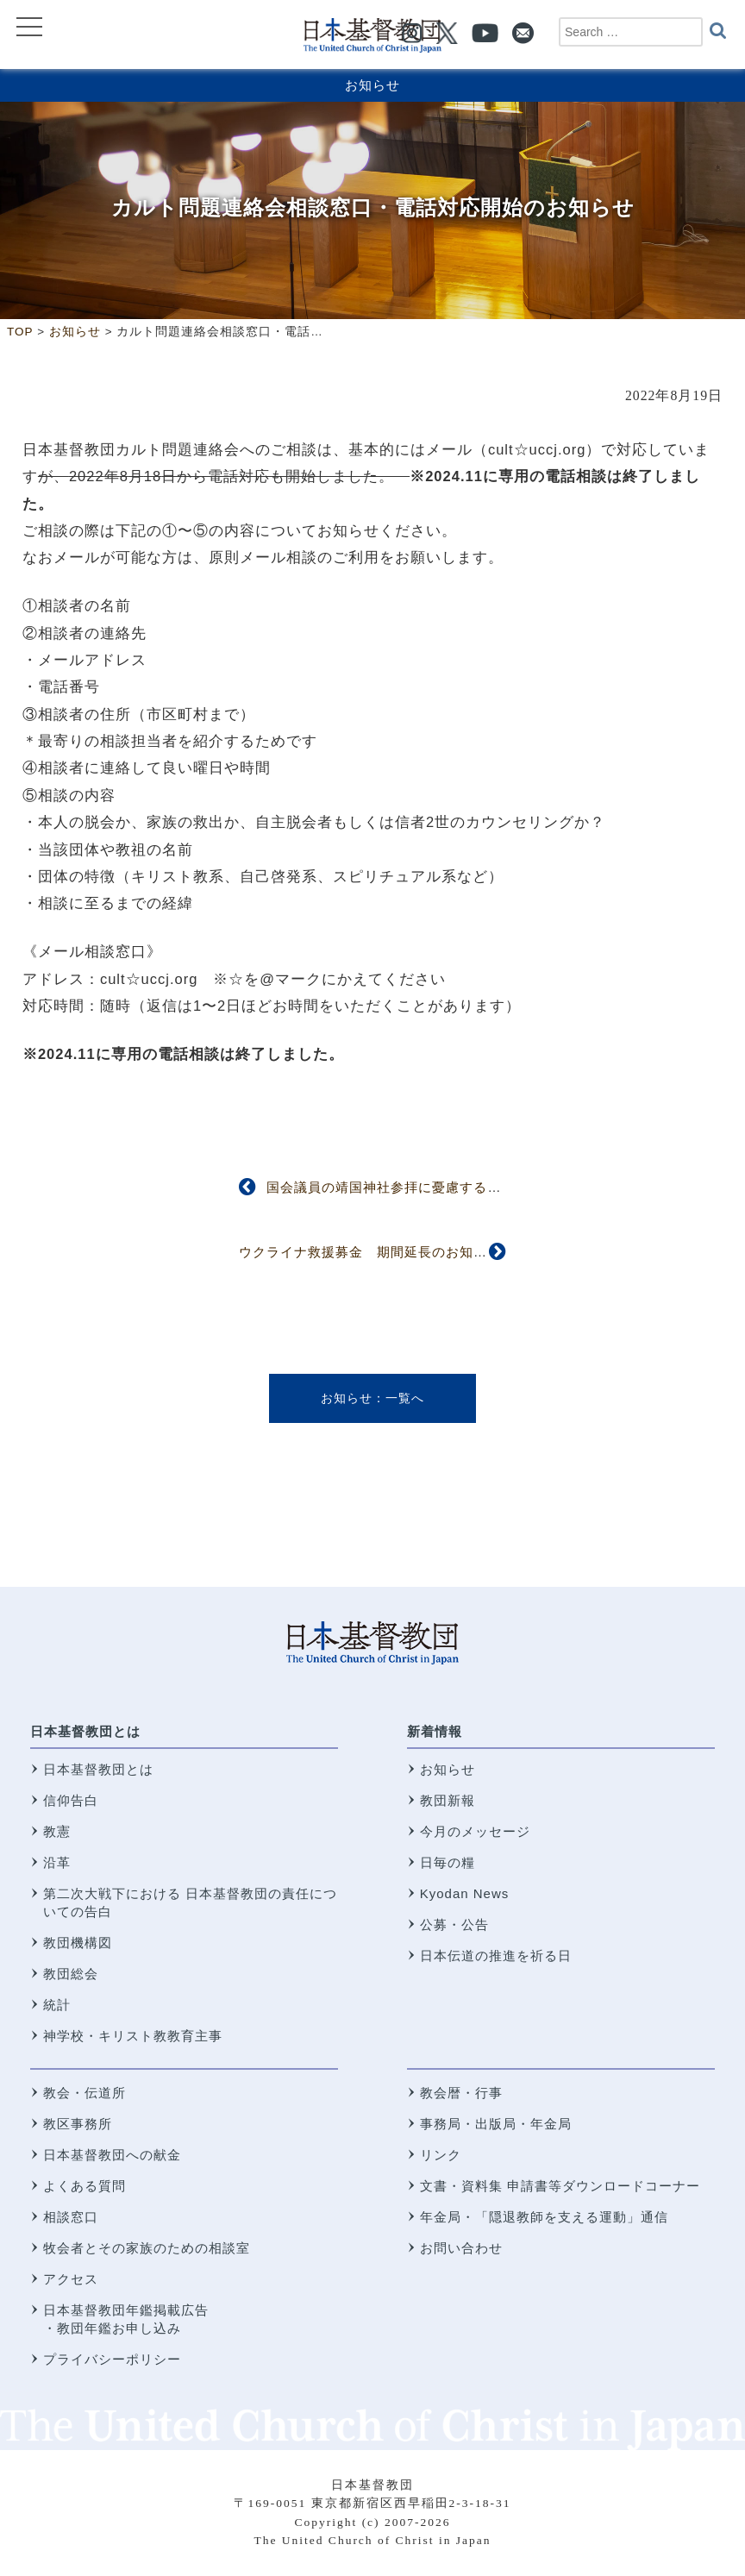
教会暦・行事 (461, 2092)
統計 (57, 2004)
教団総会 (70, 1973)
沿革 (57, 1862)
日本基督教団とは (85, 1731)
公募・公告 (454, 1924)
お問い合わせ (461, 2248)
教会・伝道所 (84, 2092)
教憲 (57, 1831)
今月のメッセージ (475, 1831)
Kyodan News (465, 1893)
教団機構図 (77, 1942)
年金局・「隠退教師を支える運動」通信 (544, 2216)
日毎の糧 (447, 1862)
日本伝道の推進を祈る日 (496, 1955)
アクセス (70, 2279)
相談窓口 (70, 2216)
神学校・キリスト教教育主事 (132, 2035)
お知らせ (372, 85)
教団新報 (447, 1800)
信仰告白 (70, 1800)
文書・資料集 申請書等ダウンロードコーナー (560, 2185)
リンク (440, 2154)
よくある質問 (84, 2185)
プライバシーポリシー (112, 2359)
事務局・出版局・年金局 (496, 2123)
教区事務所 (77, 2123)
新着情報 (434, 1731)
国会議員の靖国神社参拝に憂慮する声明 (390, 1187)
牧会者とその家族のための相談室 (146, 2248)
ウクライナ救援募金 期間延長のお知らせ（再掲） (397, 1251)
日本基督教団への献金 (112, 2154)
